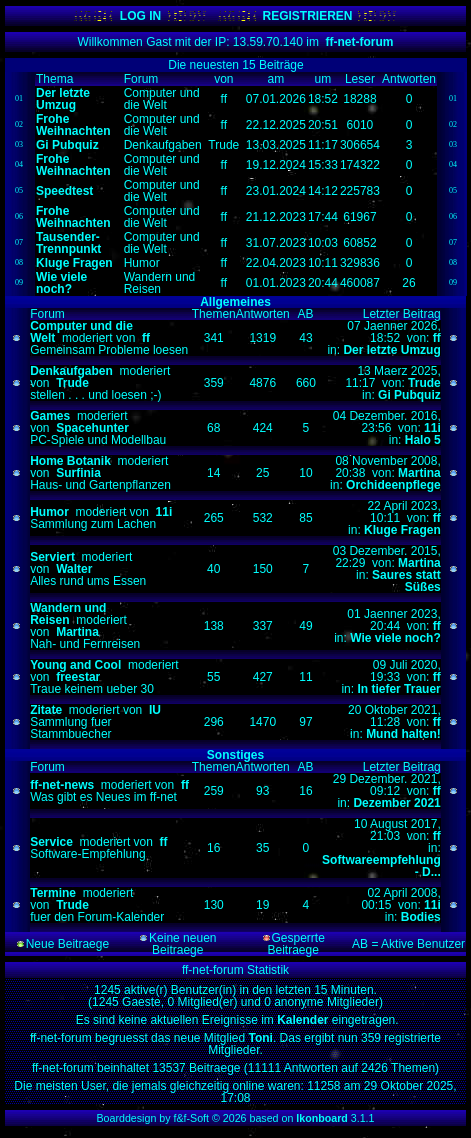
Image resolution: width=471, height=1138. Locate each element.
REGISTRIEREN (307, 16)
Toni (259, 1038)
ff (146, 338)
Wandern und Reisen (68, 614)
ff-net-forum (360, 42)
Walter (74, 569)
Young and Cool (75, 665)
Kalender (304, 1020)
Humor (49, 512)
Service (51, 842)
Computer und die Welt (81, 332)
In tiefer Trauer (398, 689)
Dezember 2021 (396, 803)
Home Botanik (70, 461)
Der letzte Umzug (391, 350)
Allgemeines (235, 302)
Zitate (46, 710)
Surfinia (78, 473)
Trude (72, 383)
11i (432, 428)
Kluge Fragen (402, 530)
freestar (78, 677)
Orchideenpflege (393, 485)
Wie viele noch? (395, 638)
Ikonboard (322, 1118)
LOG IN (140, 16)
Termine (53, 893)
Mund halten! (403, 734)
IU (155, 710)
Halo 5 (423, 440)
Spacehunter (92, 428)
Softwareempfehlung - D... (381, 866)
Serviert (52, 557)
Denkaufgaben (71, 371)
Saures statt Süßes (406, 581)
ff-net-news (62, 785)
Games (50, 416)
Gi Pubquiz (409, 395)
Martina (419, 473)
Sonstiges (235, 755)
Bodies (421, 917)
